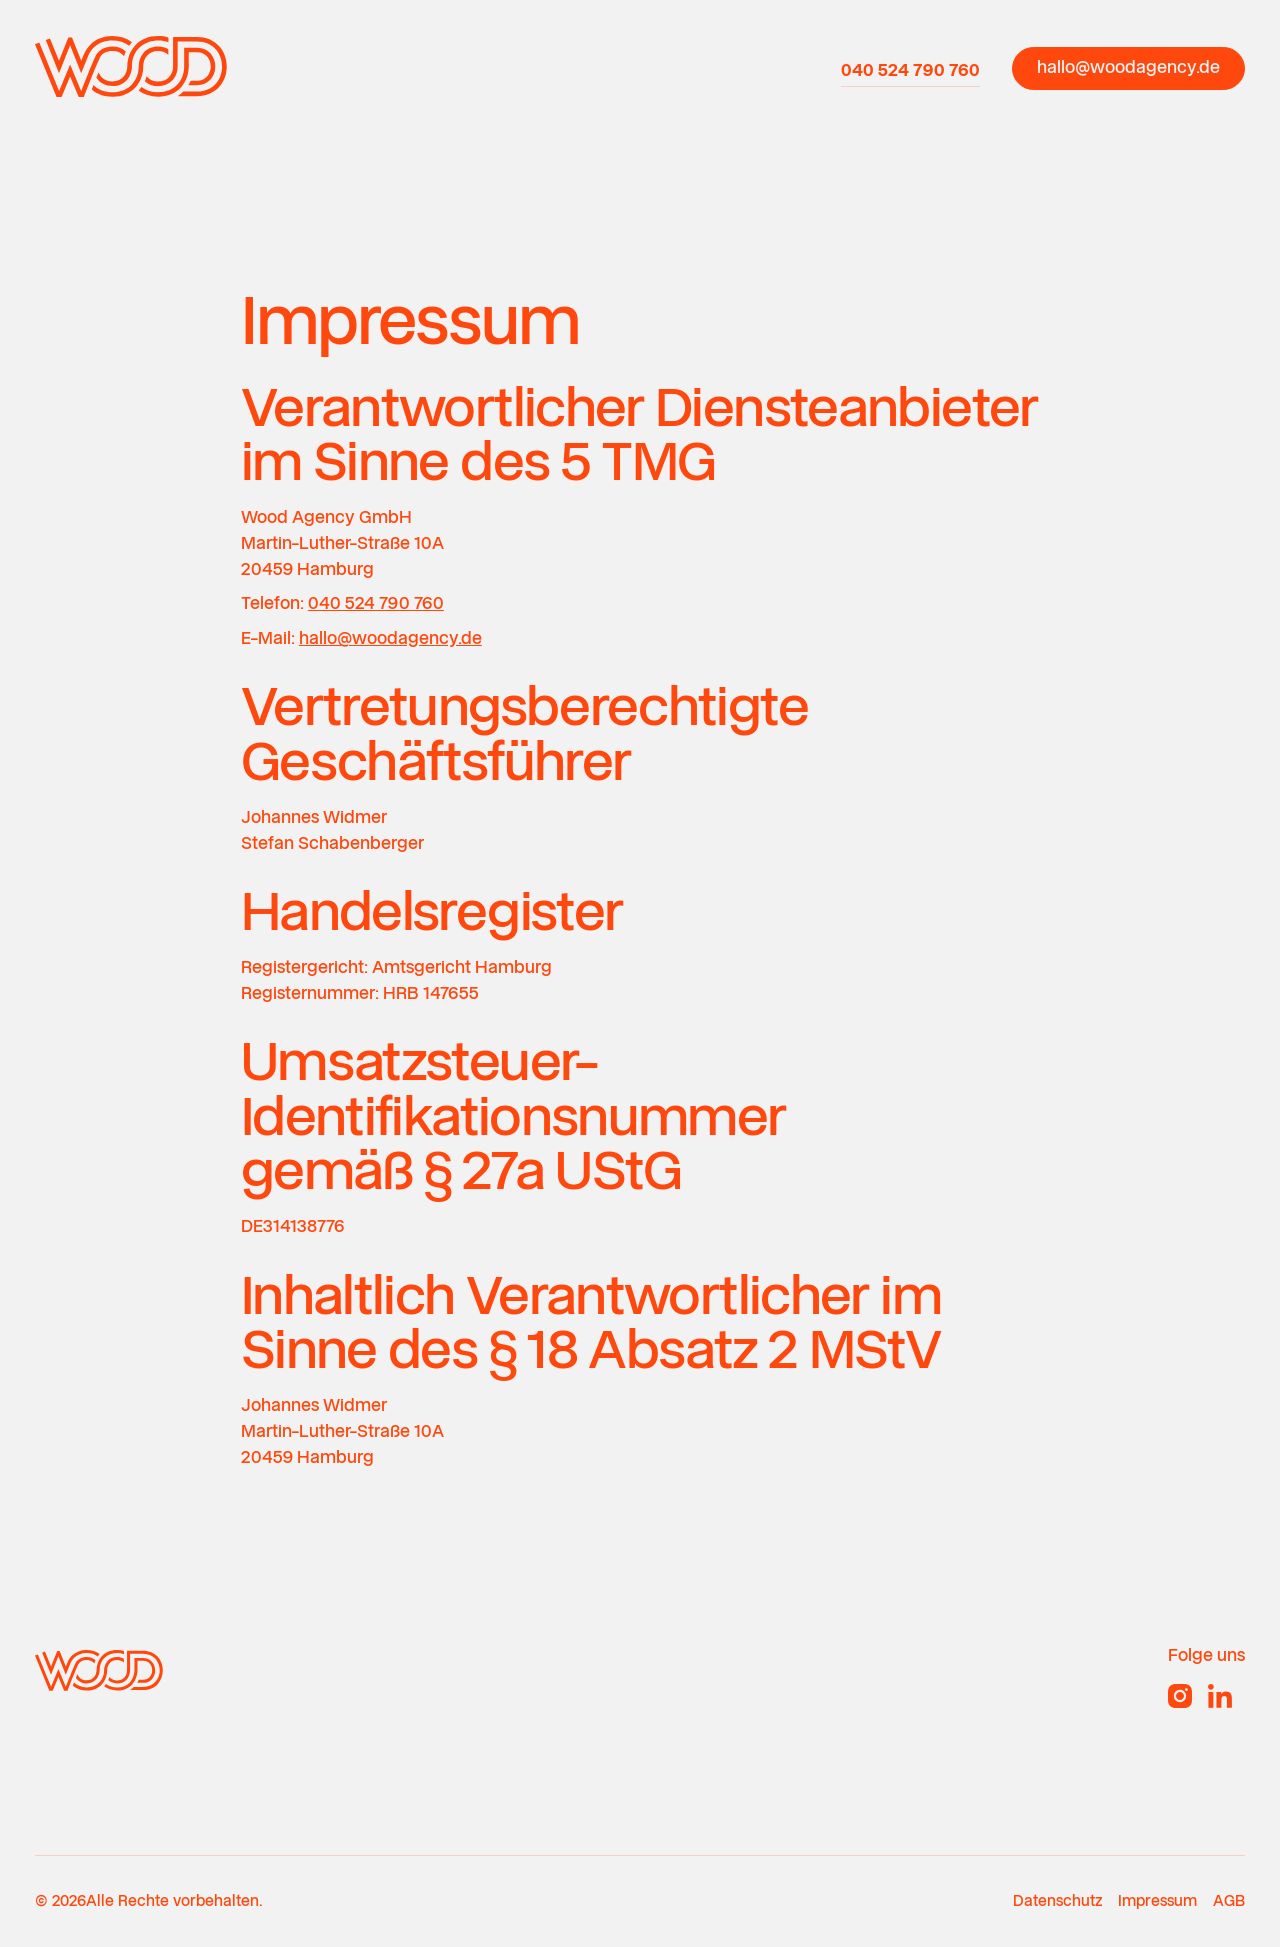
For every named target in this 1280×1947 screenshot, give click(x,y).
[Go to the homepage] (99, 1669)
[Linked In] (1220, 1696)
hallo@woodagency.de (390, 638)
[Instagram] (1180, 1696)
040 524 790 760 (376, 603)
